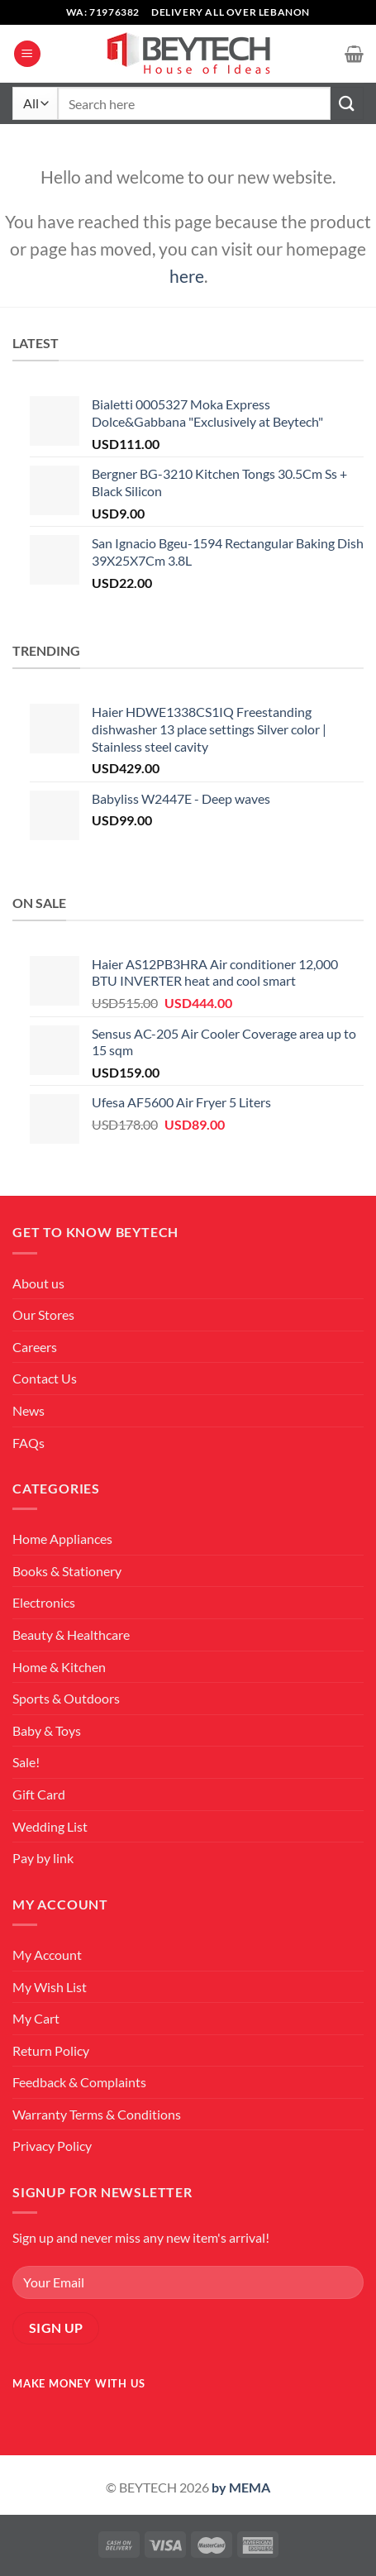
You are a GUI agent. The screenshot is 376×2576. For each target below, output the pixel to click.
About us (38, 1283)
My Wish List (49, 1987)
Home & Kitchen (59, 1667)
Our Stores (43, 1314)
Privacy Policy (52, 2145)
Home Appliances (62, 1538)
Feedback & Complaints (79, 2082)
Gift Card (38, 1794)
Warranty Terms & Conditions (96, 2114)
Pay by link (43, 1858)
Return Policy (50, 2050)
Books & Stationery (66, 1571)
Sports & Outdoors (66, 1698)
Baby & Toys (46, 1730)
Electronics (43, 1602)
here (186, 275)
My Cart (35, 2018)
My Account (47, 1954)
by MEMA (241, 2487)
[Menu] (27, 54)
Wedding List (50, 1826)
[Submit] (347, 103)
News (28, 1410)
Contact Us (44, 1378)
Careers (34, 1347)
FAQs (28, 1442)
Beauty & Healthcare (71, 1634)
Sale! (26, 1762)
